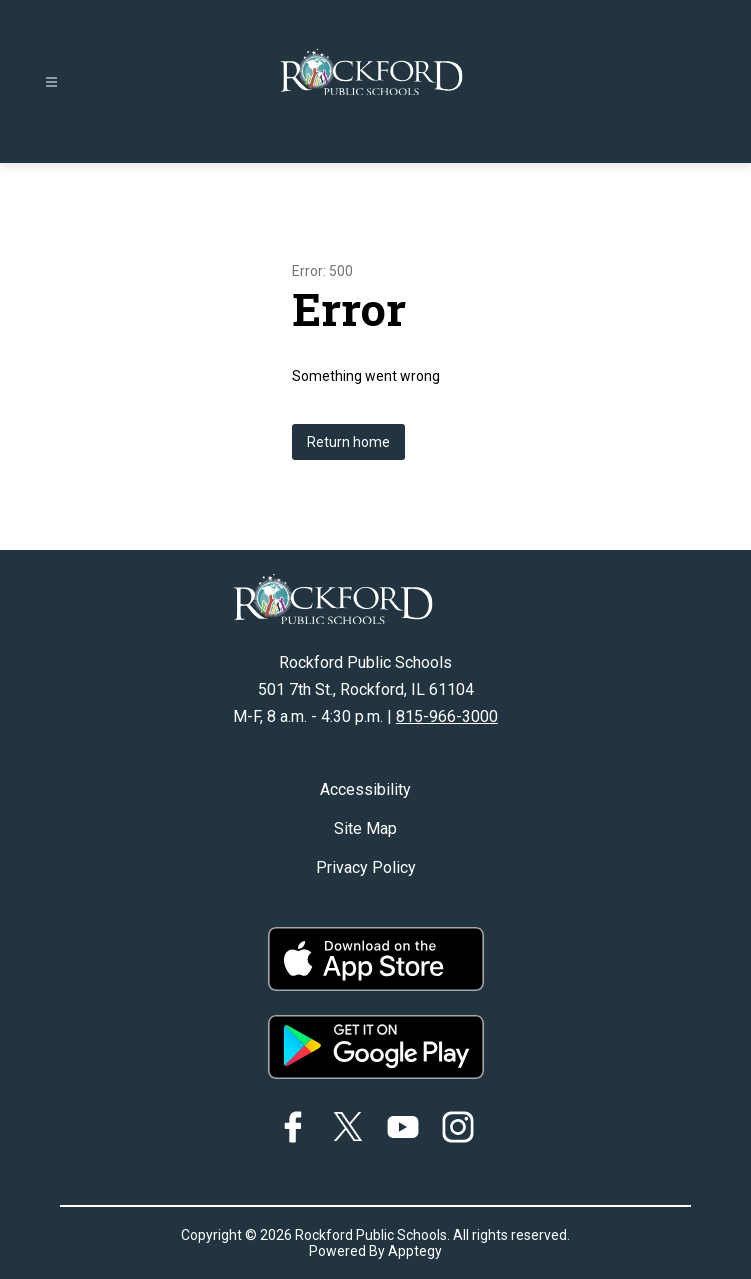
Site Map (365, 828)
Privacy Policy (366, 867)
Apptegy (415, 1251)
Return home (348, 442)
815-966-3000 (447, 716)
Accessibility (365, 789)
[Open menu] (51, 82)
